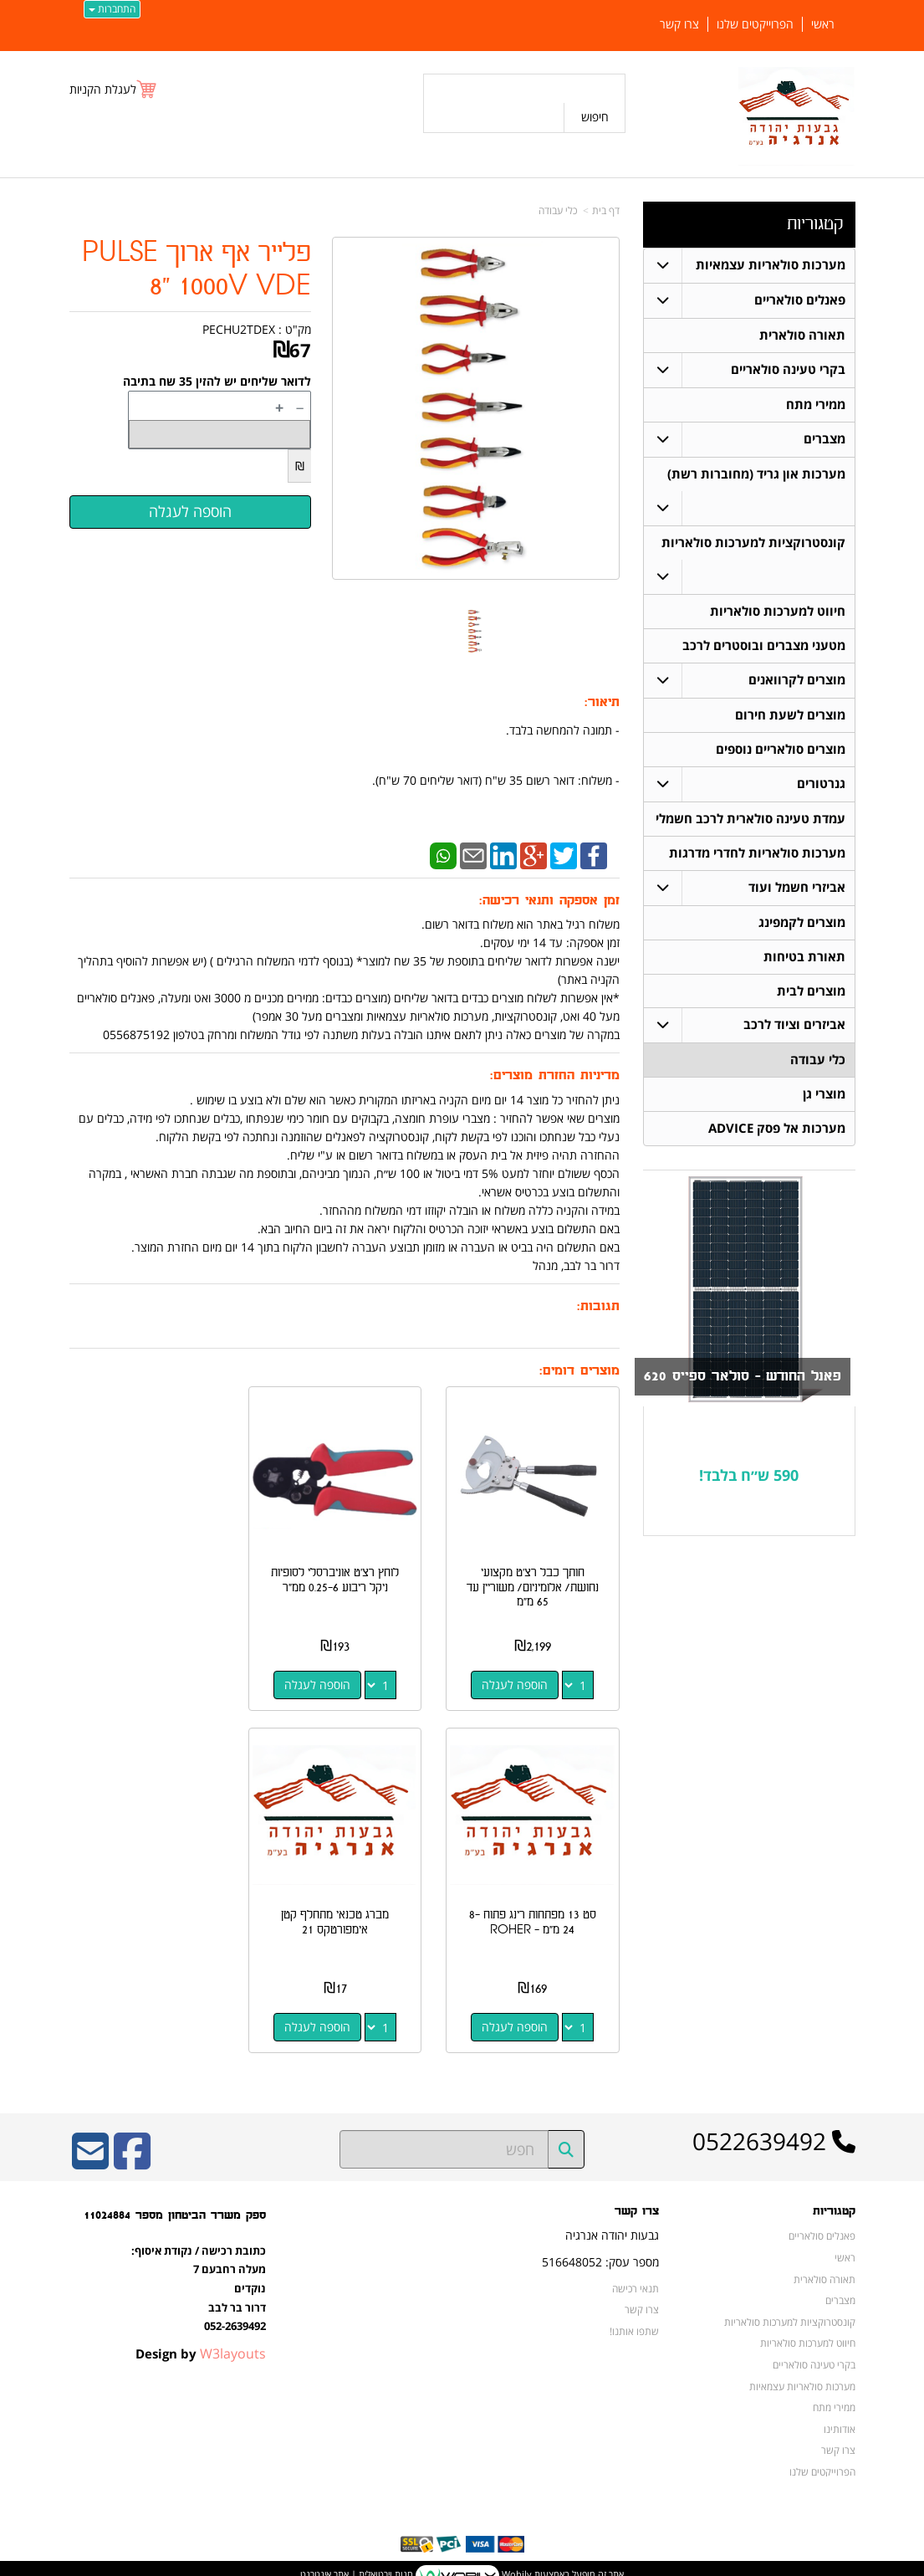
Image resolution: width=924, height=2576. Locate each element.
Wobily (515, 2559)
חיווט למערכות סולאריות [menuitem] (777, 611)
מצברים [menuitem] (824, 439)
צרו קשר (642, 2295)
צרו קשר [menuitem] (679, 24)
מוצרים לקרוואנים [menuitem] (796, 680)
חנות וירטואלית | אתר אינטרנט (356, 2559)
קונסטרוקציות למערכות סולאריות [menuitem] (753, 542)
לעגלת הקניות (102, 89)
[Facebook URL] (132, 2148)
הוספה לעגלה (518, 1678)
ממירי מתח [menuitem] (815, 404)
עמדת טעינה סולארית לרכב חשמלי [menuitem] (750, 818)
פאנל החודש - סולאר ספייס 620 (742, 1377)
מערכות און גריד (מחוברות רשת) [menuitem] (756, 474)
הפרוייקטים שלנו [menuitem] (755, 24)
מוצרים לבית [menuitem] (811, 991)
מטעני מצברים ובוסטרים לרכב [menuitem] (763, 645)
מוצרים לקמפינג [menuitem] (801, 922)
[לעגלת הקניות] (113, 89)
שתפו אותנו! (634, 2316)
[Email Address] (90, 2148)
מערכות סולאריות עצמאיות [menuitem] (770, 265)
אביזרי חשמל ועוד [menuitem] (796, 887)
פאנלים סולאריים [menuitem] (799, 300)
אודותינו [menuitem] (839, 2414)
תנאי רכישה (635, 2274)
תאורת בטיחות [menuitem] (804, 956)
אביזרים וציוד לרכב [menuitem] (794, 1025)
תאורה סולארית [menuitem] (802, 335)
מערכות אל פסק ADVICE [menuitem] (776, 1129)
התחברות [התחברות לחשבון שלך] (112, 9)
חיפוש (595, 117)
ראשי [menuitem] (823, 24)
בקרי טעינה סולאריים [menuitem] (788, 369)
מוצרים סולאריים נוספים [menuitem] (780, 749)
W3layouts (233, 2339)
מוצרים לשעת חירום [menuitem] (790, 715)
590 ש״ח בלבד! (749, 1475)
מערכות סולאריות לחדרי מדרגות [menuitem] (757, 853)
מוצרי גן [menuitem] (824, 1095)
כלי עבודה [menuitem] (817, 1060)
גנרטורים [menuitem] (821, 783)
